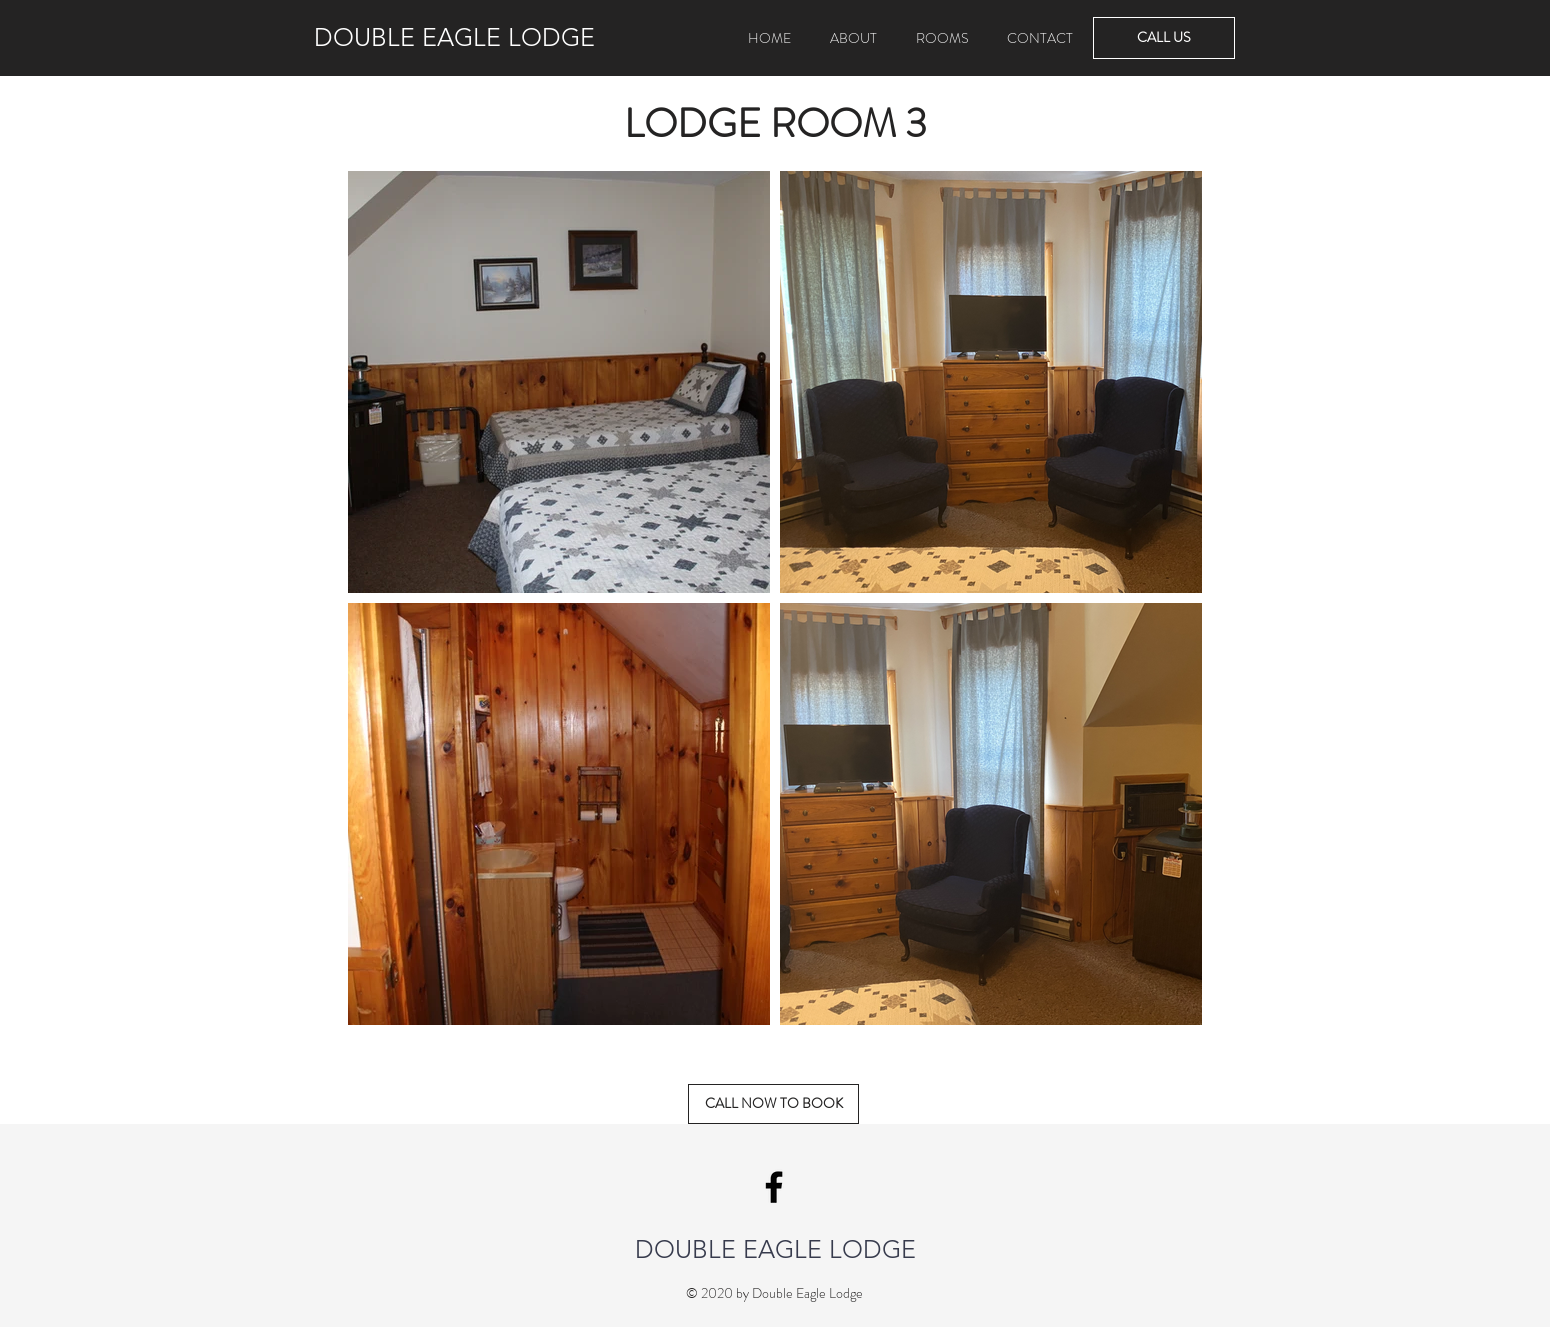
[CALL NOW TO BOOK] (773, 1104)
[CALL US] (1164, 38)
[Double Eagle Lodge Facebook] (774, 1187)
